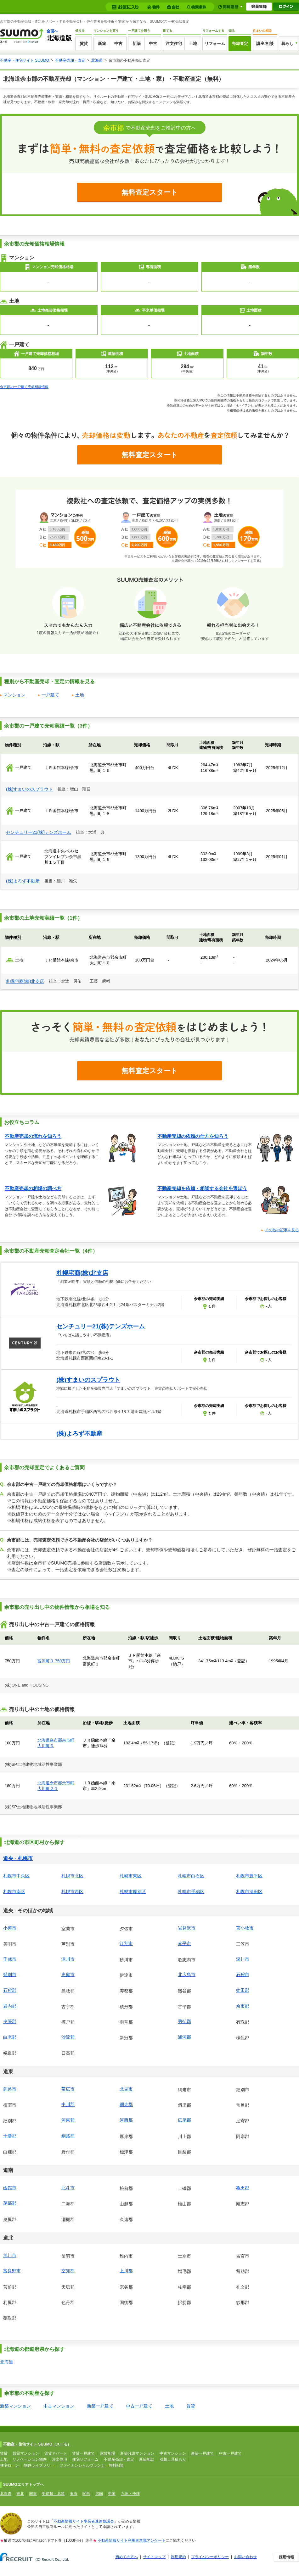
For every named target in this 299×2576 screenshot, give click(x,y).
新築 (102, 43)
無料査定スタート (149, 192)
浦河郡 (184, 2037)
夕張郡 (9, 2021)
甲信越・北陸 (53, 2493)
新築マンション (15, 2405)
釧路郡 (68, 2135)
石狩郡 (9, 1990)
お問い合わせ (245, 2557)
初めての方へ (126, 2557)
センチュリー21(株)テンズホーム (38, 832)
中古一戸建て (139, 2405)
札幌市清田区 (249, 1891)
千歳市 (9, 1959)
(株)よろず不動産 (23, 881)
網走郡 (126, 2104)
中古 (118, 43)
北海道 (97, 60)
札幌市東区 (131, 1875)
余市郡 (242, 2005)
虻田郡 (242, 1990)
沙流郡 (68, 2037)
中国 (112, 2493)
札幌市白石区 (191, 1875)
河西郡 (126, 2120)
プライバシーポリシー (210, 2557)
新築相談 (146, 2459)
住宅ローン (9, 2465)
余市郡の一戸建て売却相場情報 (24, 387)
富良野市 (12, 2270)
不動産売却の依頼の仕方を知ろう (192, 1136)
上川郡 (126, 2270)
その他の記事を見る (282, 1230)
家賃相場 (107, 2453)
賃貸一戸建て (83, 2453)
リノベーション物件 (30, 2459)
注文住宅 (174, 43)
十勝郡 (9, 2135)
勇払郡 (184, 2021)
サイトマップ (154, 2557)
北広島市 (186, 1974)
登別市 (9, 1974)
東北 (20, 2493)
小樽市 (9, 1928)
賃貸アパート (55, 2453)
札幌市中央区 (16, 1875)
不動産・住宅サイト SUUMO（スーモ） (37, 2444)
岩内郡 (9, 2005)
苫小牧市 (245, 1928)
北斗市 (68, 2187)
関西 (86, 2493)
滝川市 (68, 1959)
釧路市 (9, 2088)
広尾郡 (184, 2120)
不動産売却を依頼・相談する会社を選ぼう (202, 1188)
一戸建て (50, 694)
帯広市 (68, 2088)
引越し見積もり (173, 2459)
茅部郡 (9, 2203)
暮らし (287, 43)
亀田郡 (242, 2187)
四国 (99, 2493)
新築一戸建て (100, 2405)
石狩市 (242, 1974)
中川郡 (68, 2104)
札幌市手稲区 (191, 1891)
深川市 (242, 1959)
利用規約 (178, 2557)
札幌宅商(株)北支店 (25, 981)
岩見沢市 (186, 1928)
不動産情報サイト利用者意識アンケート (132, 2540)
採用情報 (286, 2557)
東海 (73, 2493)
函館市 (9, 2187)
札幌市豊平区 (249, 1875)
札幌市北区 (72, 1875)
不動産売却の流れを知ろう (33, 1136)
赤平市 (184, 1943)
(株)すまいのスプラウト (29, 789)
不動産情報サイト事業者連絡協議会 (84, 2521)
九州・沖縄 (130, 2493)
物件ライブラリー (39, 2465)
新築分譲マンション (137, 2453)
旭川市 (9, 2255)
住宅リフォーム (85, 2459)
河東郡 (68, 2120)
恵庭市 (68, 1974)
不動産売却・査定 (70, 60)
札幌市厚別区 (133, 1891)
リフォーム (215, 43)
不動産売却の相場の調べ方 (33, 1188)
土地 (193, 43)
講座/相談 (265, 43)
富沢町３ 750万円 (53, 1661)
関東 (33, 2493)
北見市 (126, 2088)
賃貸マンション (26, 2453)
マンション (14, 694)
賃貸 (84, 43)
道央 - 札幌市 (18, 1858)
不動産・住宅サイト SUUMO (24, 60)
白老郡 (9, 2037)
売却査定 (240, 43)
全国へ (52, 31)
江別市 (126, 1943)
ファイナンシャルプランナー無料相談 (91, 2465)
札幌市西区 (72, 1891)
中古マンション (58, 2405)
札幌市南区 (14, 1891)
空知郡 (68, 2270)
